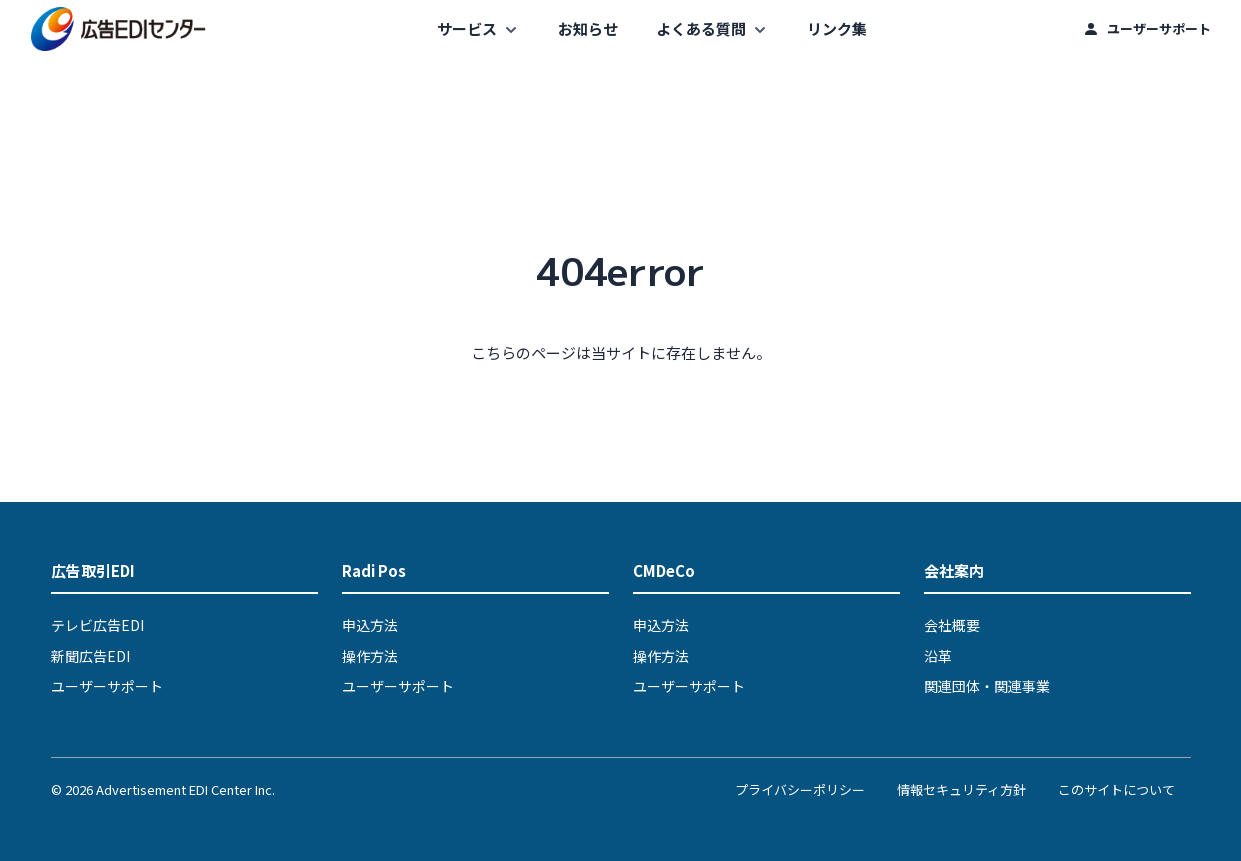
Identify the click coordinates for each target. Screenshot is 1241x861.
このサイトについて (1116, 789)
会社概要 (952, 625)
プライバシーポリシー (800, 789)
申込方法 (370, 625)
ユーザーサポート (1159, 28)
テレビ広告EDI (97, 625)
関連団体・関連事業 (987, 686)
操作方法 (370, 656)
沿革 (938, 656)
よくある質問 (701, 28)
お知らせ (588, 28)
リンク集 (837, 28)
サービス (467, 28)
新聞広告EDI (90, 656)
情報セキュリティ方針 (961, 789)
